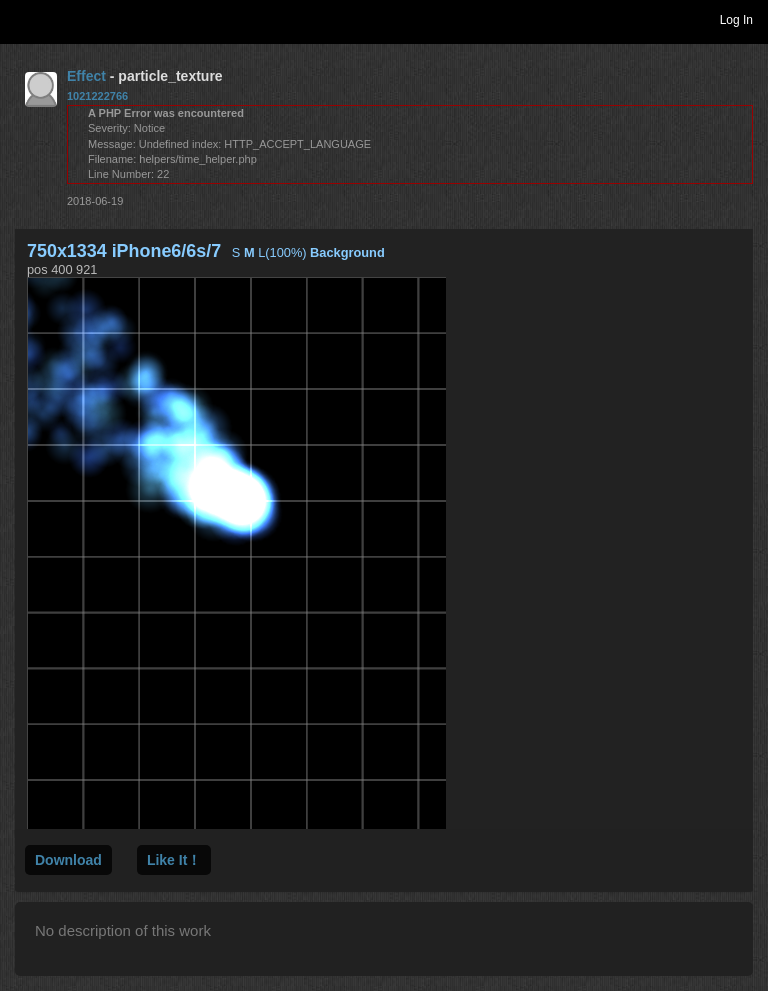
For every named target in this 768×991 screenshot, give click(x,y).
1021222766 (97, 96)
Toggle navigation (24, 19)
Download (68, 860)
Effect (86, 76)
